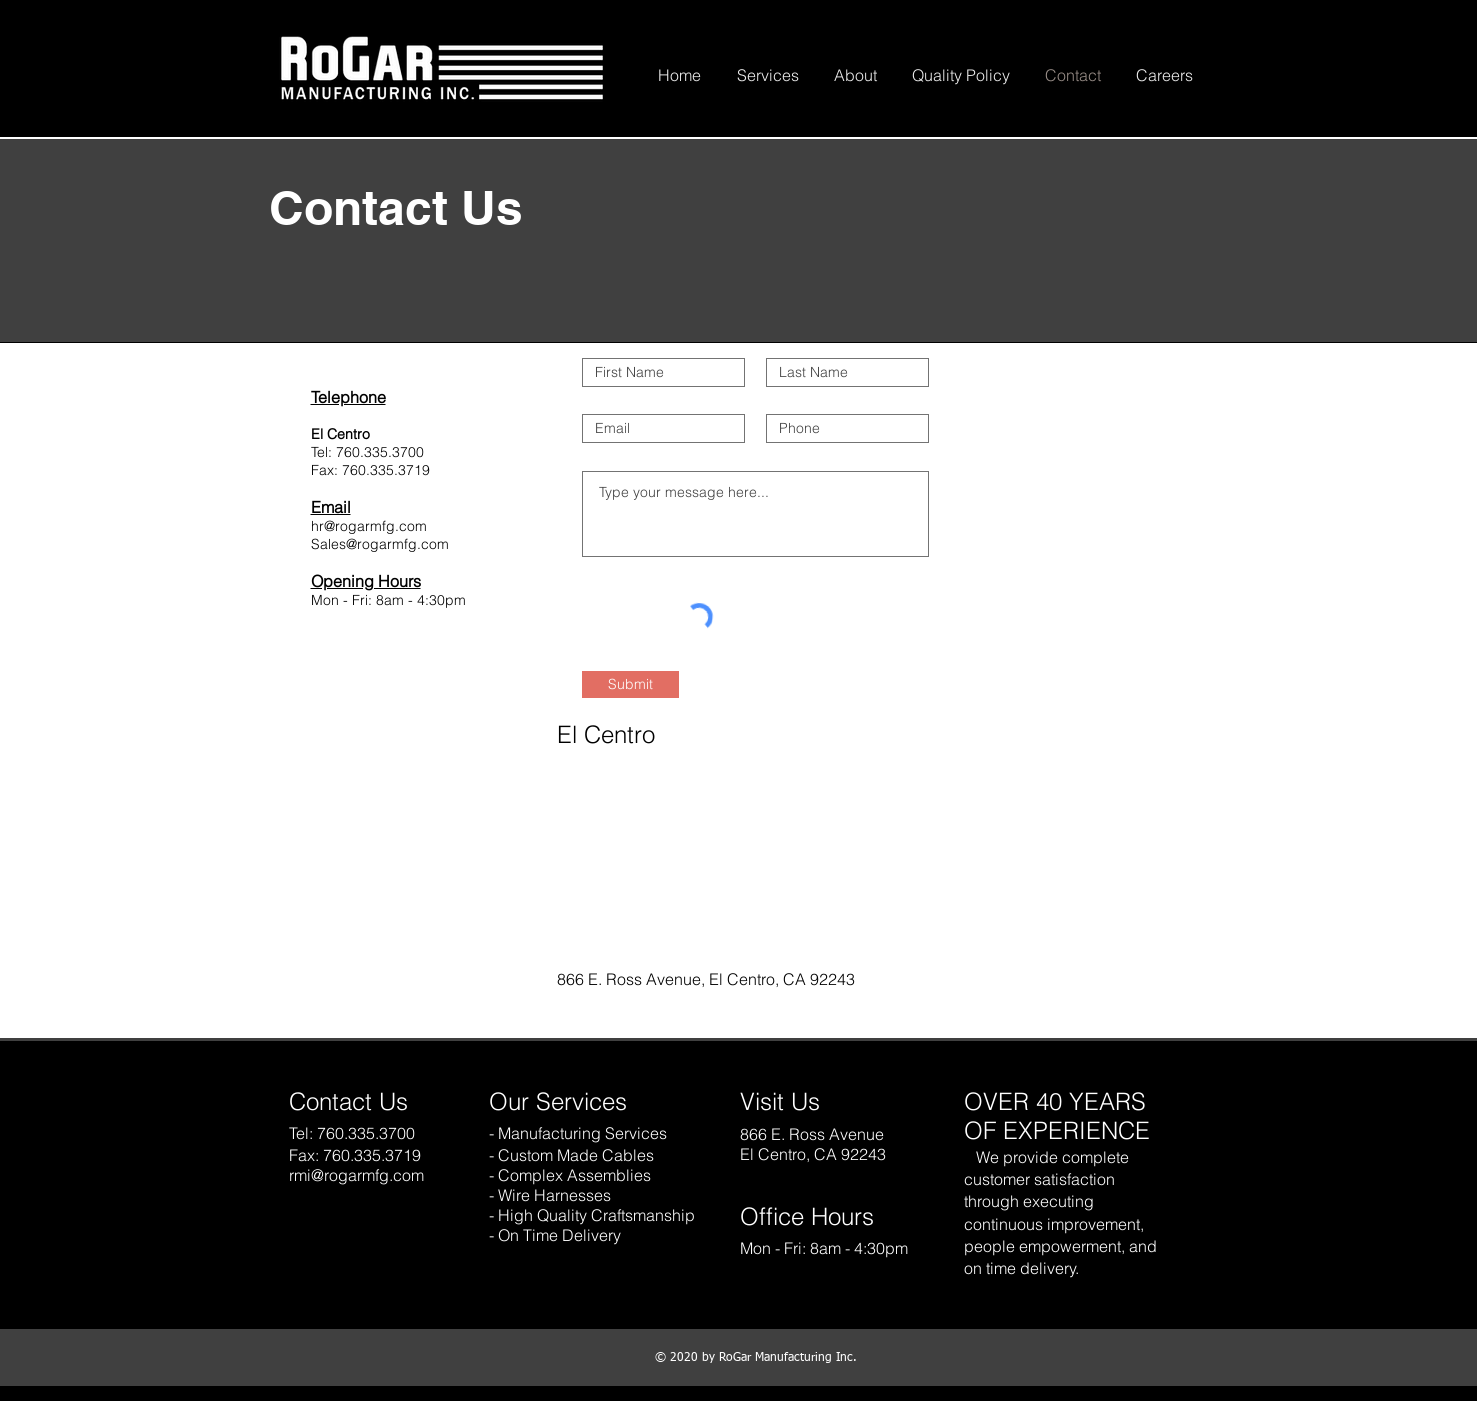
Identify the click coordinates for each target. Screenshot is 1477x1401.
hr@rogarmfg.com (369, 526)
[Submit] (630, 684)
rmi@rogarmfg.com (356, 1175)
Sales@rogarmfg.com (380, 544)
